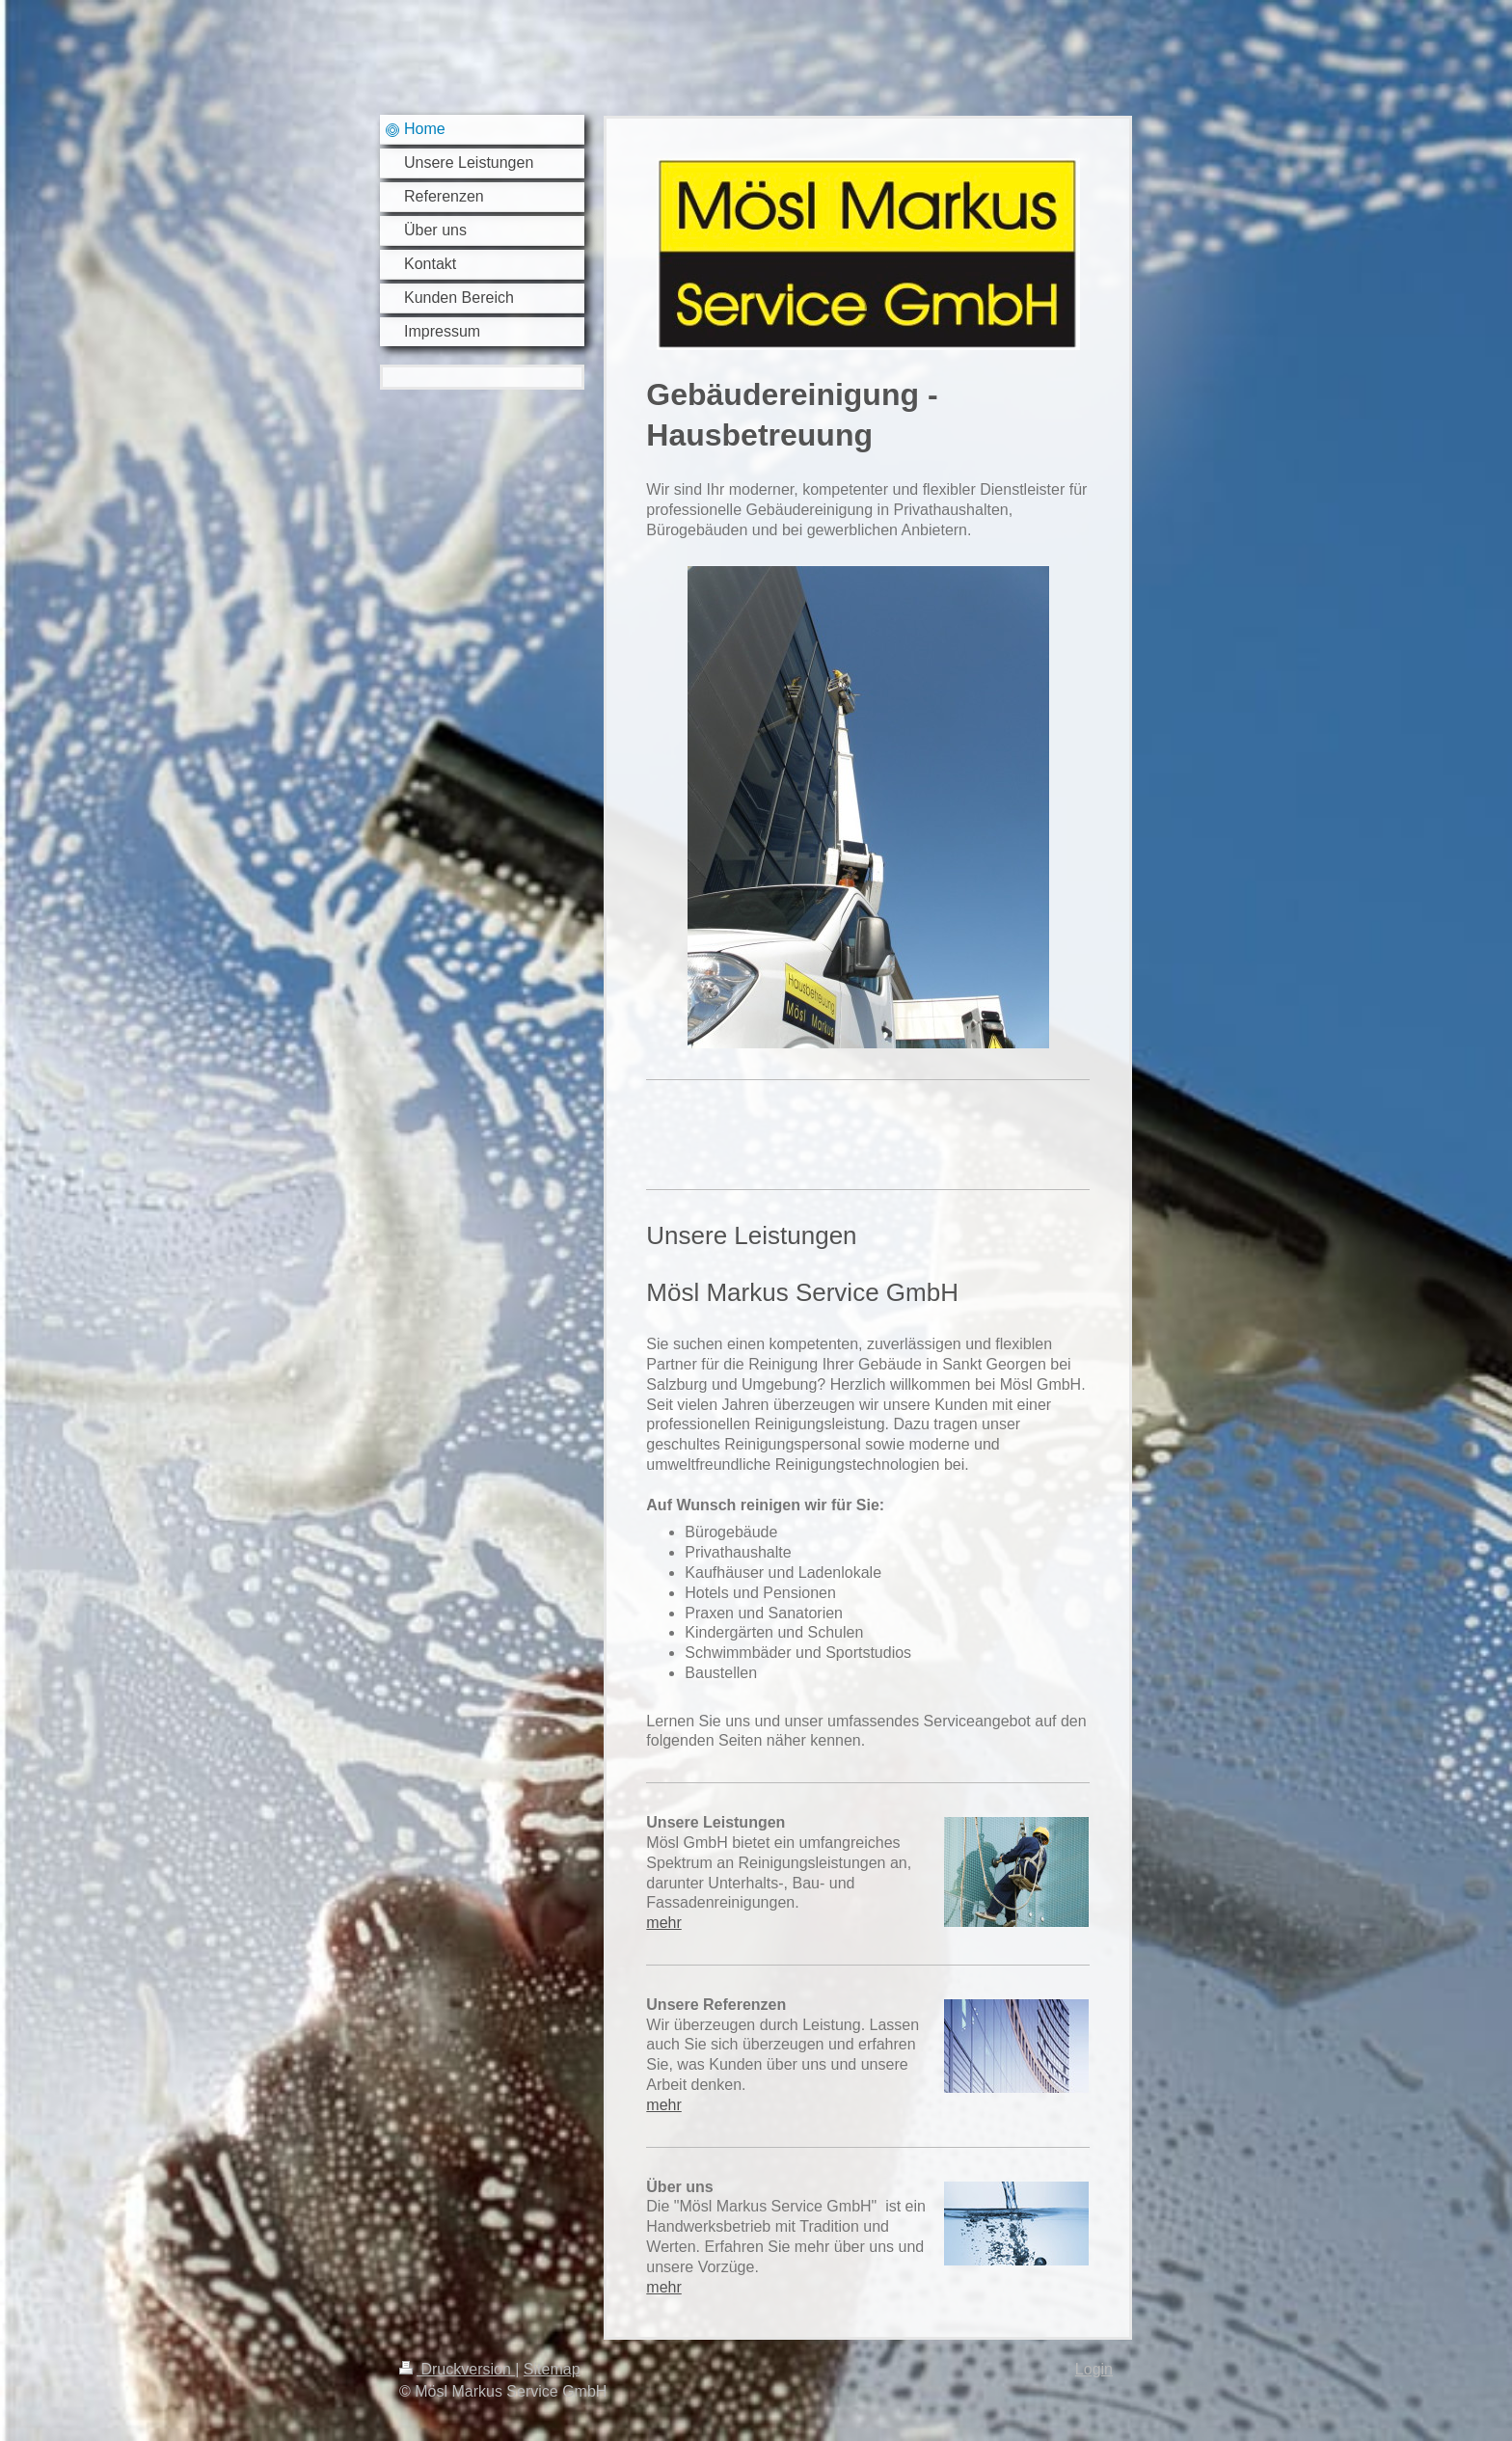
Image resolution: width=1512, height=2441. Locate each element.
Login (1094, 2369)
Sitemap (552, 2369)
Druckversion (457, 2369)
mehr (663, 1922)
